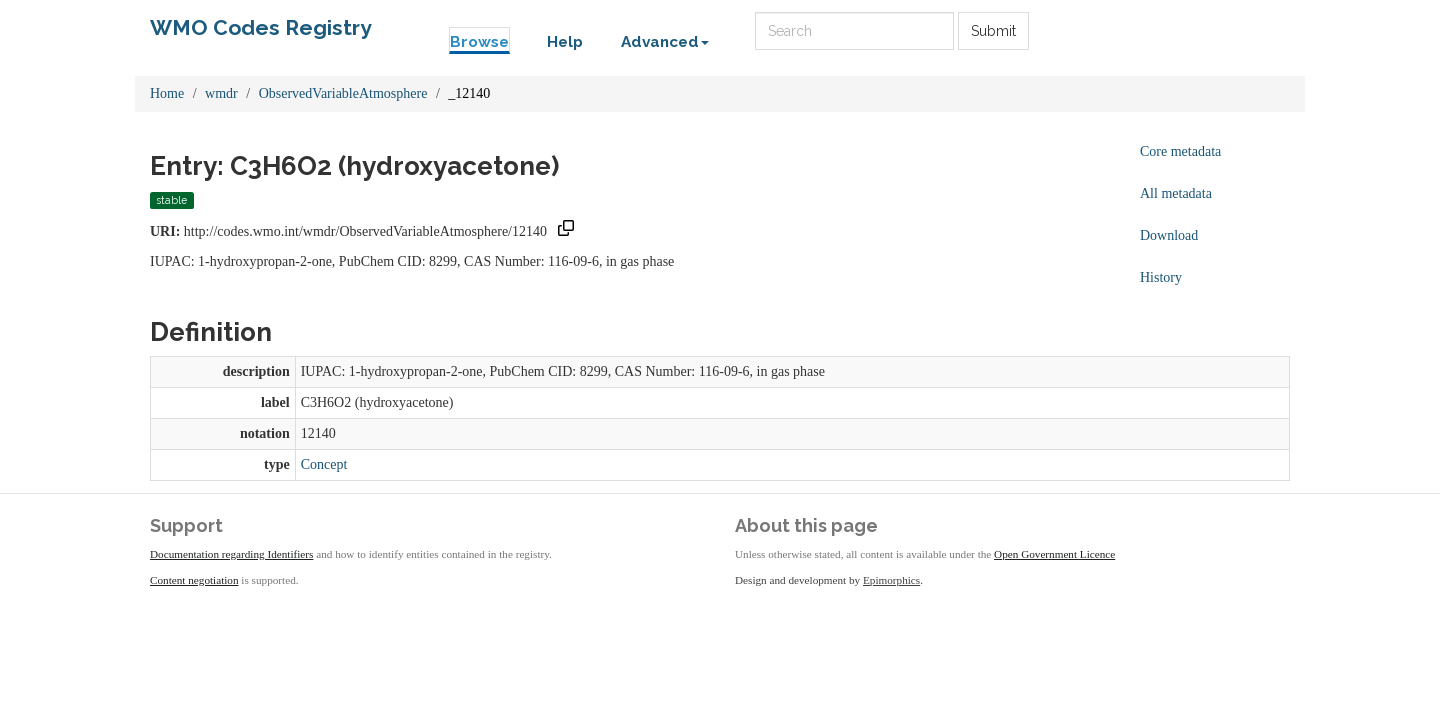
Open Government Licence (1054, 554)
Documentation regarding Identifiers (231, 554)
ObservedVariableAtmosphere (343, 93)
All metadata (1176, 193)
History (1161, 277)
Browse (479, 42)
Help (565, 42)
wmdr (221, 93)
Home (167, 93)
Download (1169, 235)
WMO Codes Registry (261, 27)
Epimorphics (891, 580)
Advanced (665, 42)
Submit (993, 31)
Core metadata (1180, 151)
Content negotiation (194, 580)
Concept (324, 464)
